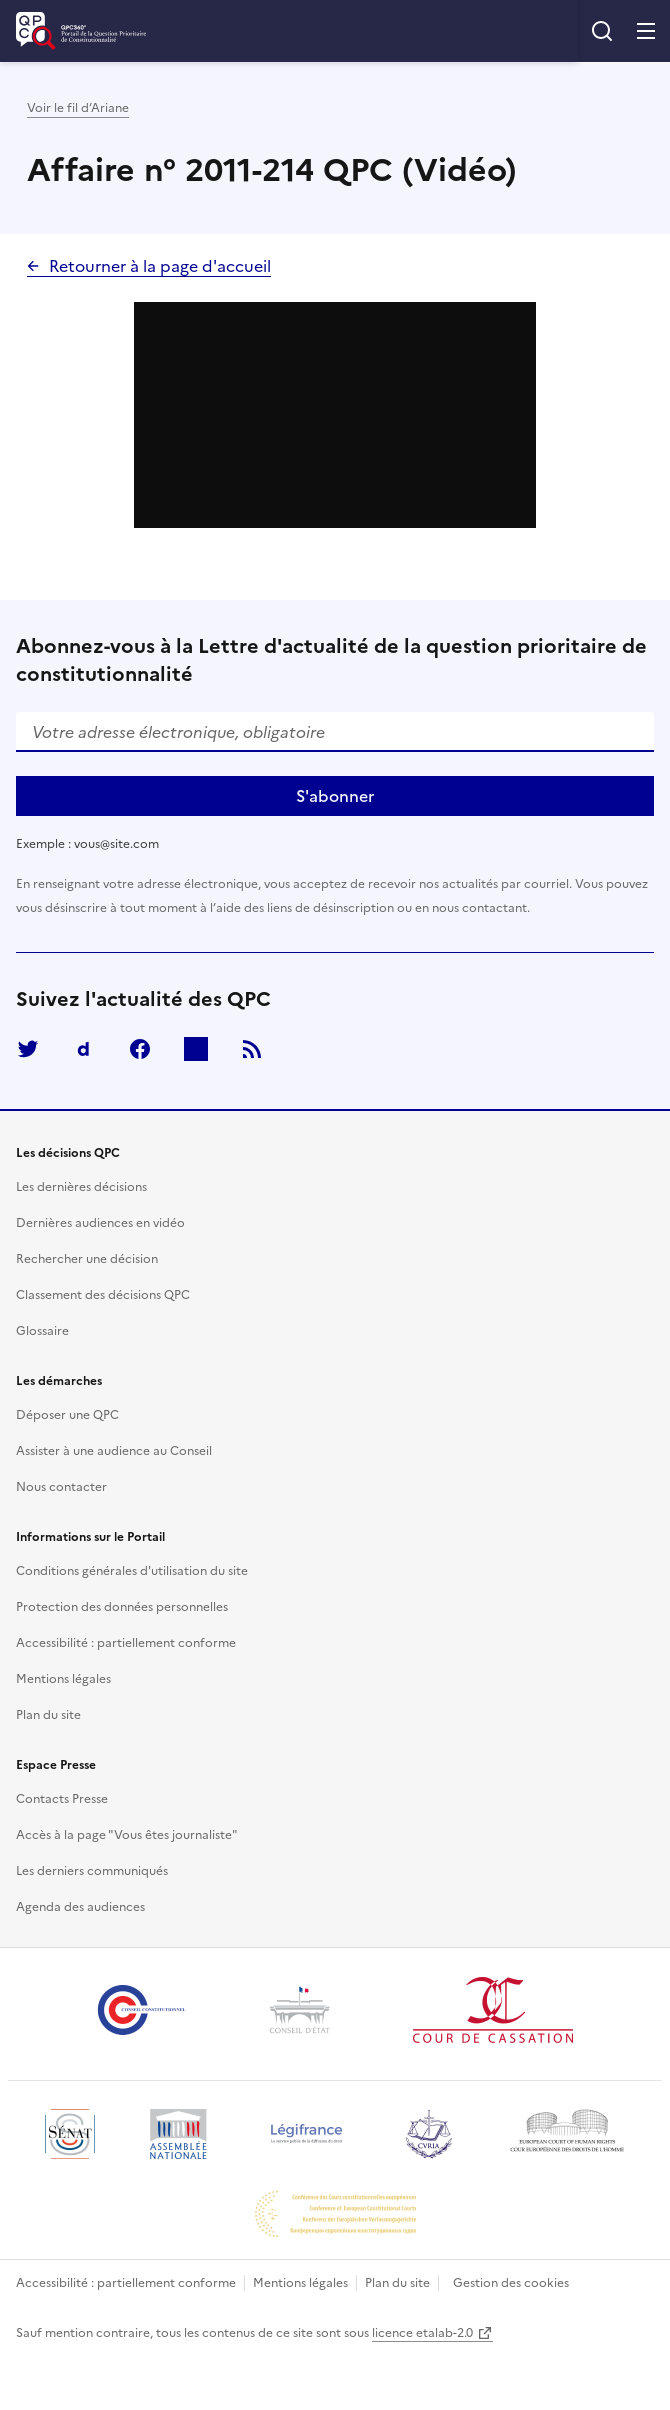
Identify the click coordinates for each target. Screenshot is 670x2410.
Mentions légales (300, 2283)
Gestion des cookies (511, 2283)
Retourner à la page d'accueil (160, 266)
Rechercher (602, 31)
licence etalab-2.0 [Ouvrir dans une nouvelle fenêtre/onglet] (422, 2333)
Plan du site (397, 2283)
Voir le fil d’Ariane (78, 108)
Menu (646, 31)
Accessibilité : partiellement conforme (126, 2283)
